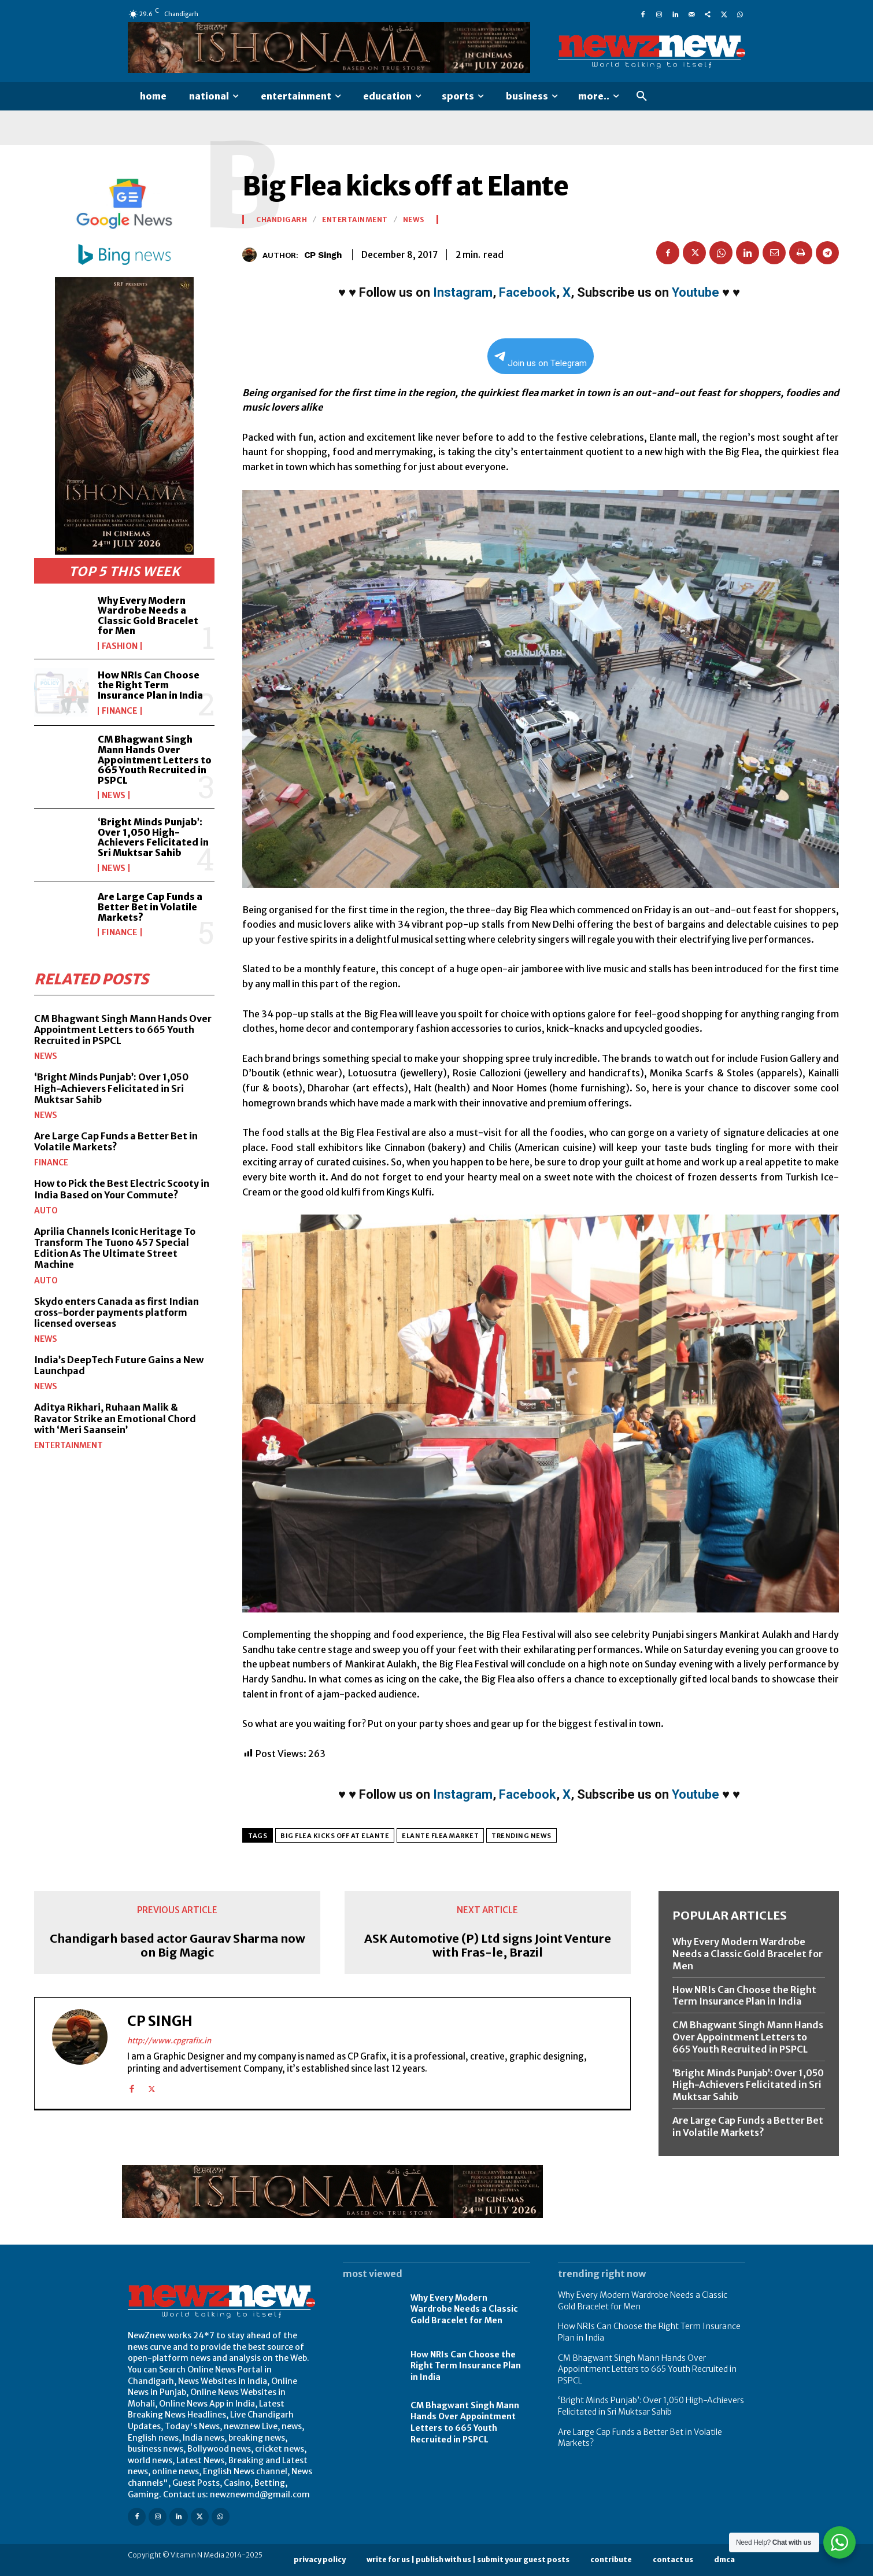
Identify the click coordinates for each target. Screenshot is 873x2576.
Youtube (695, 292)
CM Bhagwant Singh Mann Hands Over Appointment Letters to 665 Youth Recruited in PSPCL (155, 759)
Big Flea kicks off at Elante (334, 1836)
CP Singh (323, 255)
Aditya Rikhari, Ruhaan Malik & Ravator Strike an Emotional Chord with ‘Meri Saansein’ (115, 1418)
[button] (641, 96)
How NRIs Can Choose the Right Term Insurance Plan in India (150, 685)
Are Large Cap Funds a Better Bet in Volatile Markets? (150, 906)
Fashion (120, 646)
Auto (46, 1210)
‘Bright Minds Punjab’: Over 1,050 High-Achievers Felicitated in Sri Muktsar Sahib (153, 837)
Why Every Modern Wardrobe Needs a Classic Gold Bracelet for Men (148, 616)
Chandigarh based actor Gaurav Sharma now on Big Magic (177, 1945)
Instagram (463, 292)
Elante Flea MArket (440, 1836)
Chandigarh (281, 219)
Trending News (521, 1836)
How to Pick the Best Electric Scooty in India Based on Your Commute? (121, 1189)
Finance (120, 711)
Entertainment (68, 1445)
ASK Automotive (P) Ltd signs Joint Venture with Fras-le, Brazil (487, 1945)
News (113, 795)
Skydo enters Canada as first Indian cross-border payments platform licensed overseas (116, 1312)
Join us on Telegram (540, 360)
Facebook (527, 292)
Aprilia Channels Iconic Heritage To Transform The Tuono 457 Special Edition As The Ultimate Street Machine (114, 1248)
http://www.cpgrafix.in (169, 2041)
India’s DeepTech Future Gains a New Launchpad (119, 1365)
